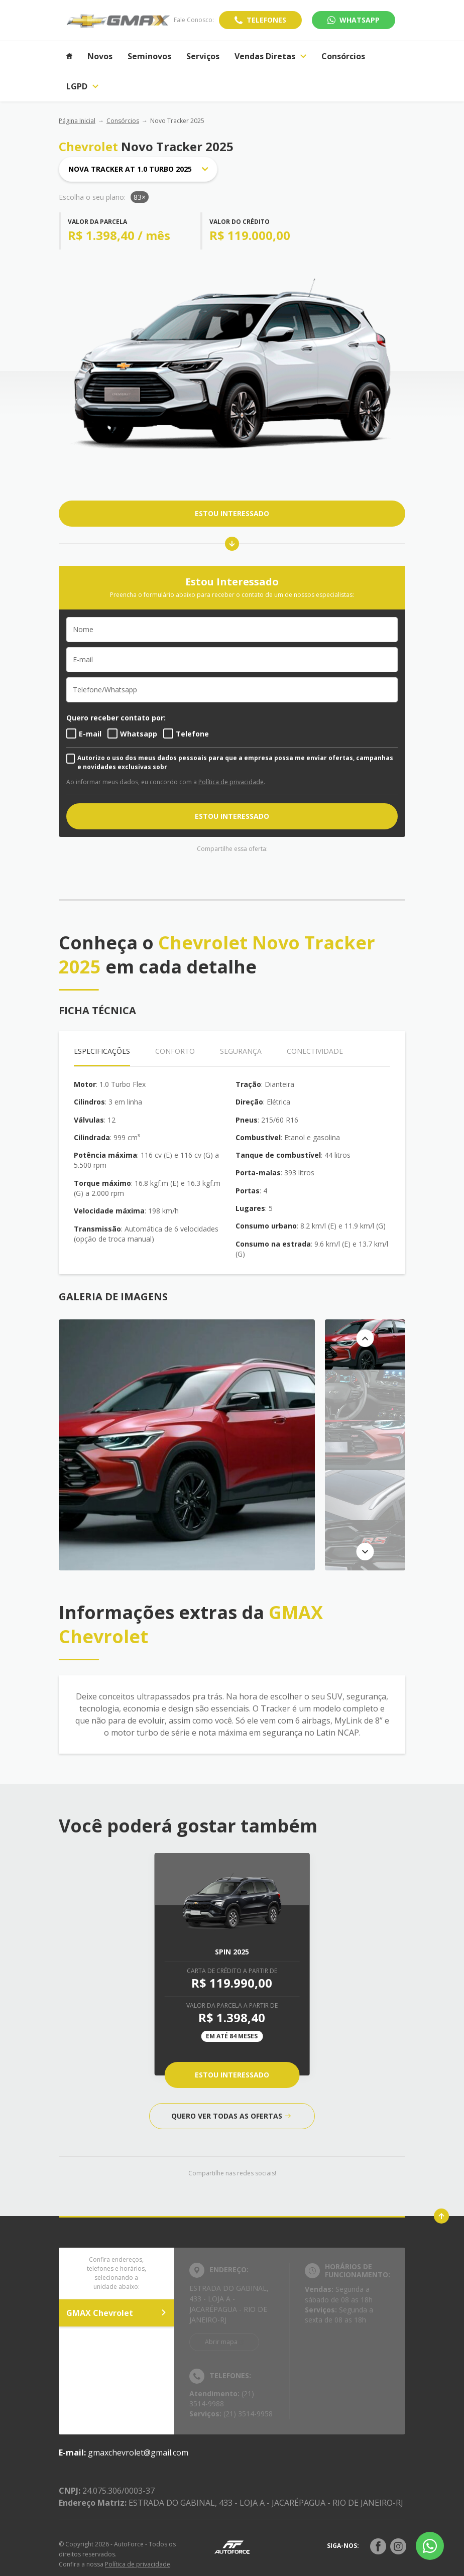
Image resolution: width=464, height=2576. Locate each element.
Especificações (102, 1051)
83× (140, 197)
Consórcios (122, 120)
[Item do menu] (69, 56)
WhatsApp (359, 20)
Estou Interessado (232, 2074)
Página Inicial (77, 120)
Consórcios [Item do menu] (343, 56)
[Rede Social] (378, 2546)
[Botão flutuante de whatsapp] (430, 2546)
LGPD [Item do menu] (82, 86)
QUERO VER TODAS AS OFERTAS (231, 2116)
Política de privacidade (231, 782)
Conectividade (315, 1051)
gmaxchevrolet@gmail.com (138, 2452)
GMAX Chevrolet (116, 2312)
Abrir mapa (221, 2342)
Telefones (266, 20)
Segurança (241, 1051)
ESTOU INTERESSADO (232, 513)
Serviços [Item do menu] (202, 56)
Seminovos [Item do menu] (149, 56)
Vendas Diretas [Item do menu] (270, 56)
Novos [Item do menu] (99, 56)
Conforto (175, 1051)
